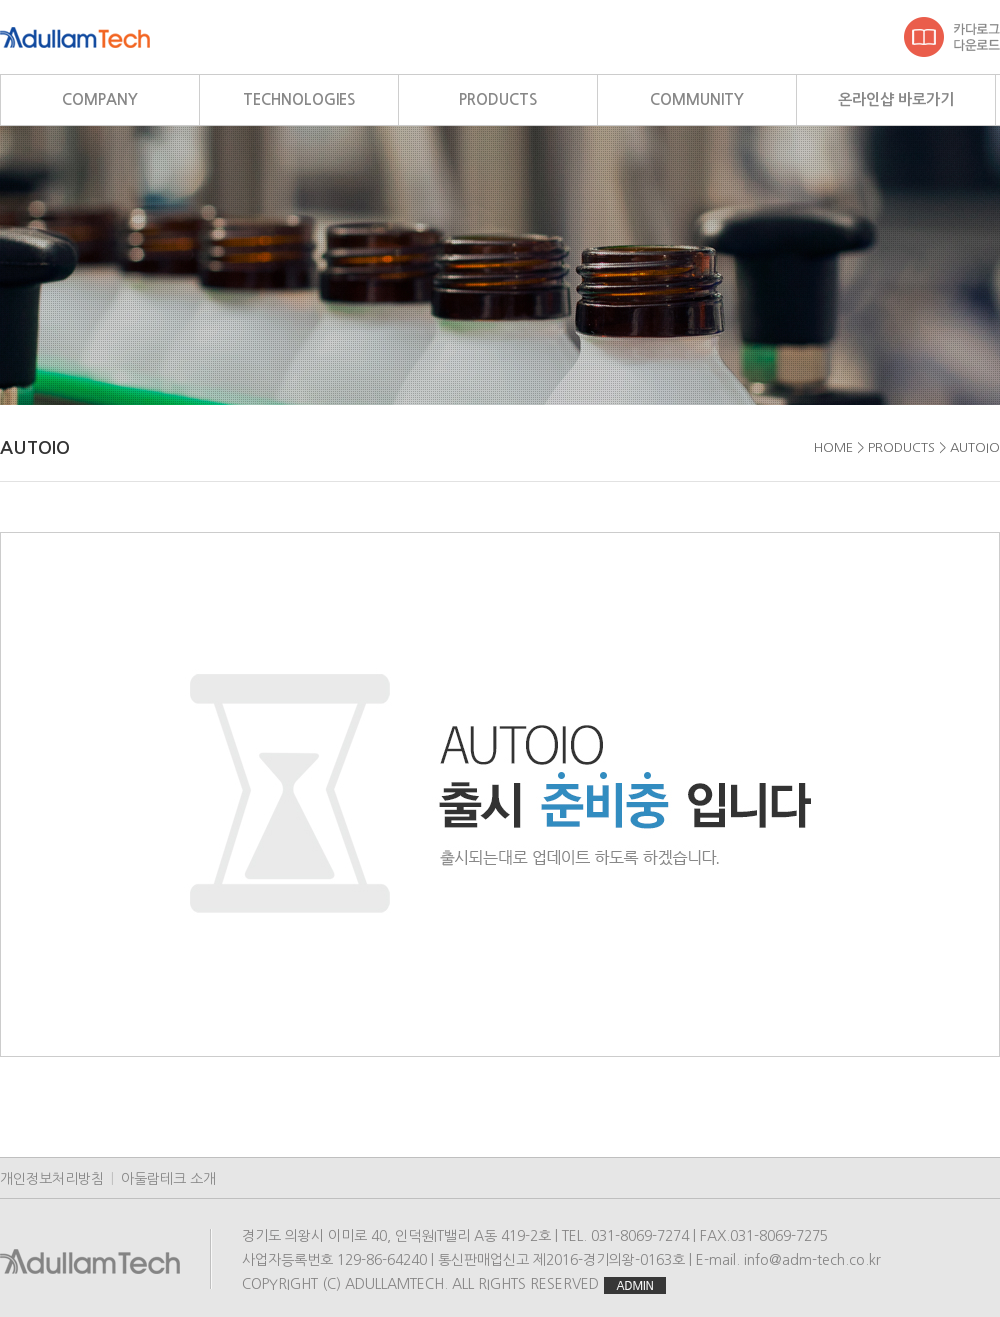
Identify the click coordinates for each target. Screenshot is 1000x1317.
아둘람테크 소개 (168, 1179)
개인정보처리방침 (52, 1179)
